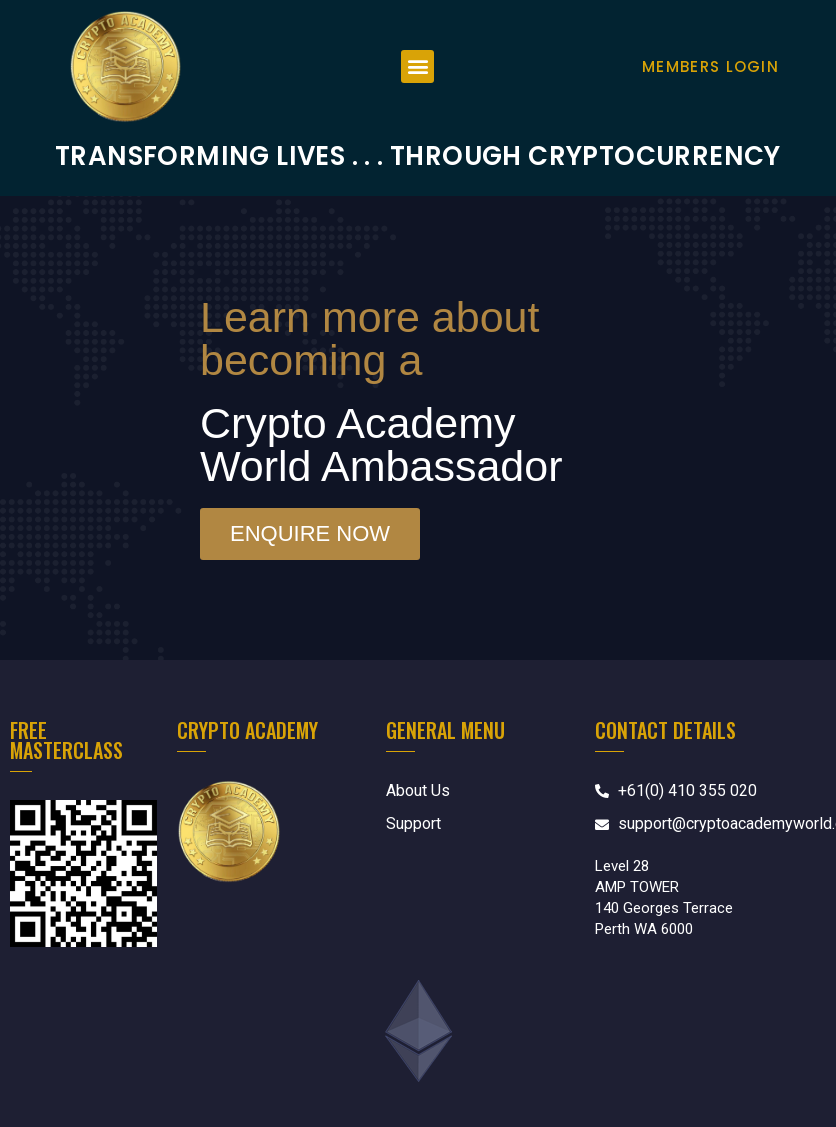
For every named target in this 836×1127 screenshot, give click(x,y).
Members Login (710, 66)
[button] (417, 66)
